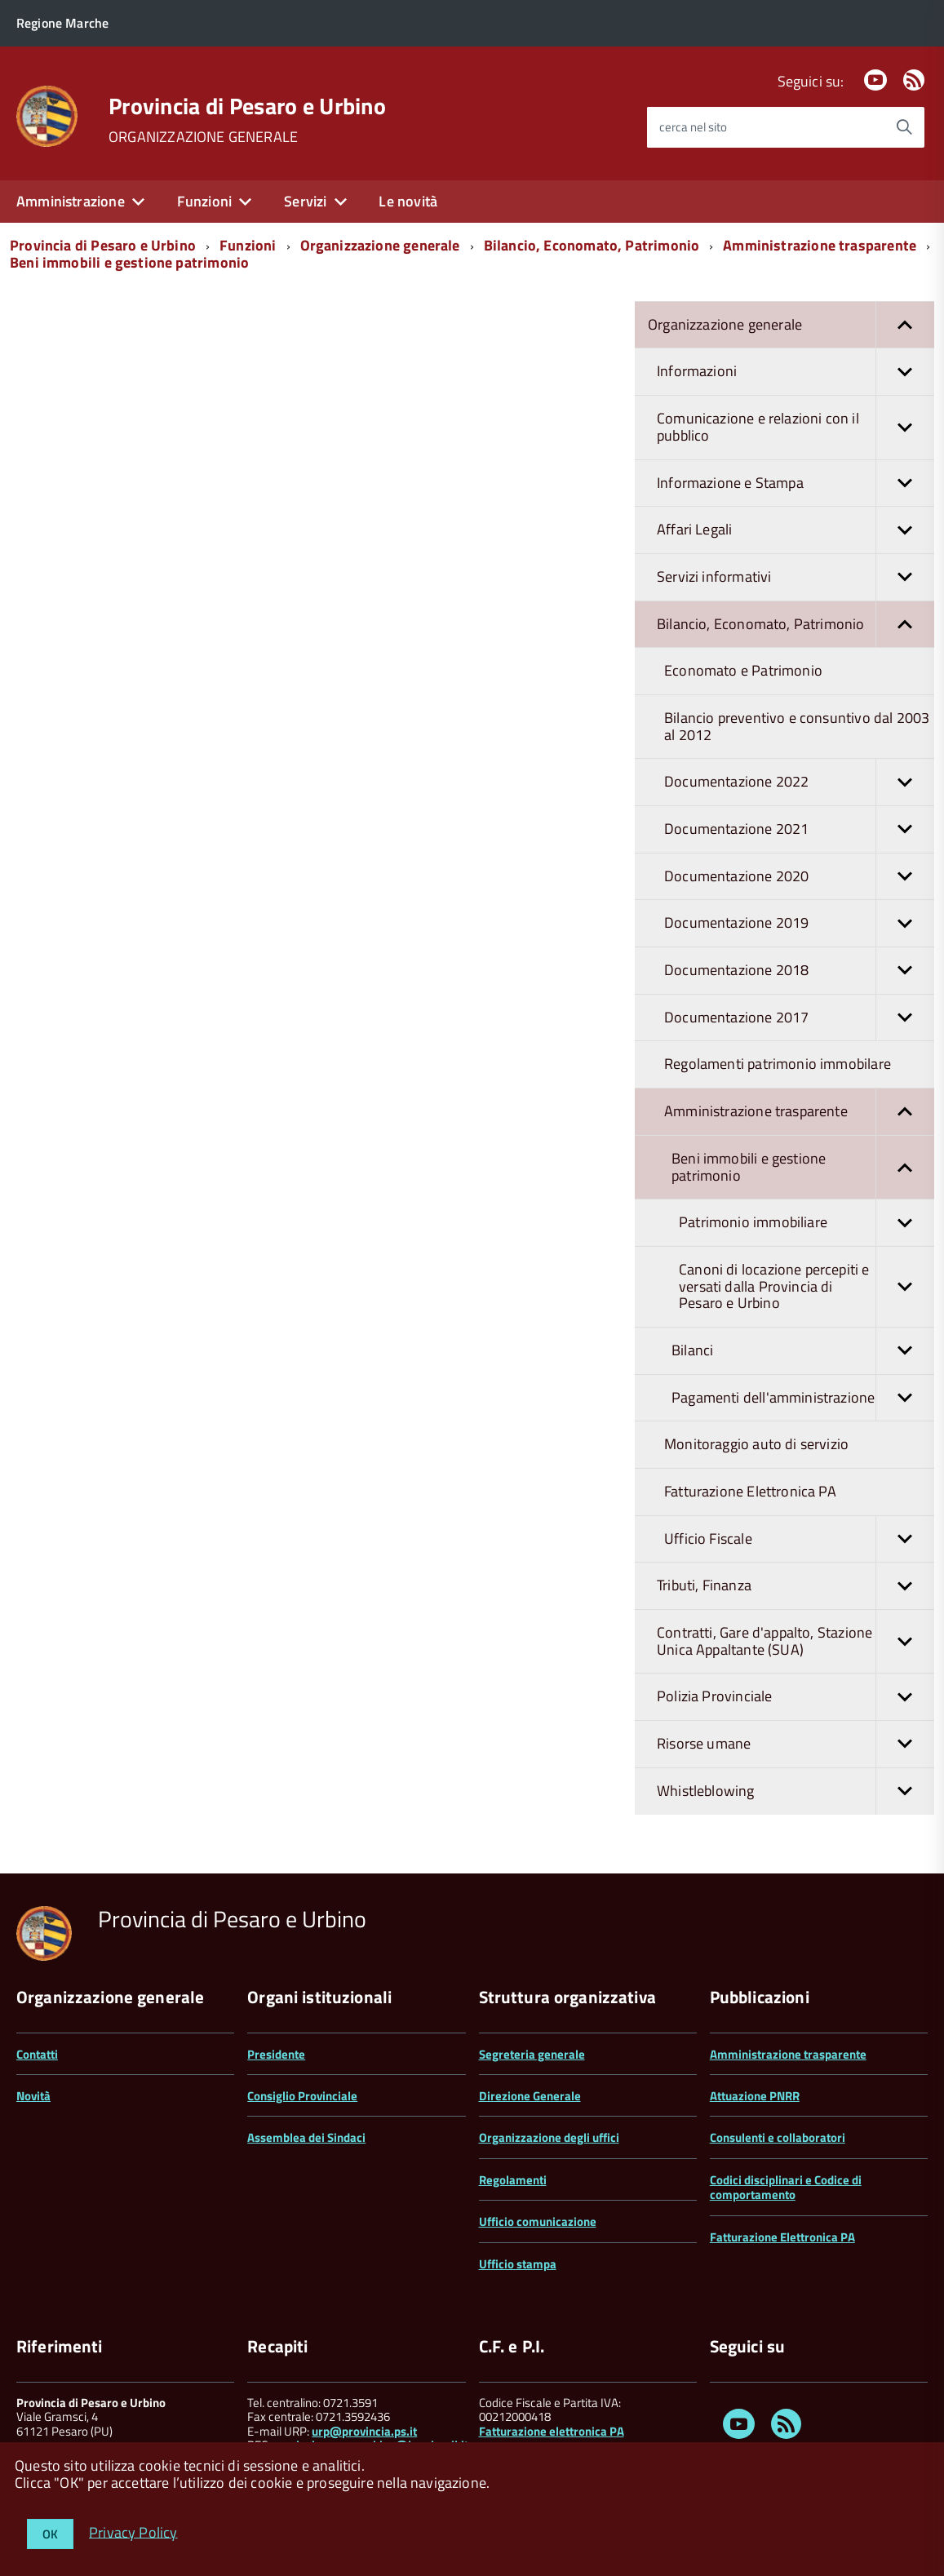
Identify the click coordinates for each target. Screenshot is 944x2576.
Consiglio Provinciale (302, 2095)
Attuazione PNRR (755, 2095)
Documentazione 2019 (799, 923)
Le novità (408, 201)
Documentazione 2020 (799, 876)
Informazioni (795, 371)
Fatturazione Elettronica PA (750, 1491)
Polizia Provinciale (795, 1697)
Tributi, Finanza (795, 1586)
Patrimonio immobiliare (806, 1222)
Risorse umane (795, 1744)
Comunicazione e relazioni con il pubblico (795, 427)
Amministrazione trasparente (819, 245)
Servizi (305, 201)
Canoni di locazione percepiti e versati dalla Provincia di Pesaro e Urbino (806, 1287)
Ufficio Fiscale (799, 1539)
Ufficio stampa (517, 2264)
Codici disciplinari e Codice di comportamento (786, 2187)
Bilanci (802, 1351)
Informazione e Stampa (795, 483)
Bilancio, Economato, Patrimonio (592, 245)
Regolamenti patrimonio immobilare (777, 1064)
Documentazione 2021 (799, 829)
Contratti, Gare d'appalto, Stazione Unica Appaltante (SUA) (795, 1641)
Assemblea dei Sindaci (306, 2137)
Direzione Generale (530, 2095)
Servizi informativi (795, 577)
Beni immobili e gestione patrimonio (129, 262)
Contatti (37, 2054)
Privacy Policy (133, 2532)
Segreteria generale (532, 2054)
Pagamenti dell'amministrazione (802, 1398)
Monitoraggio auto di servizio (756, 1444)
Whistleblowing (795, 1791)
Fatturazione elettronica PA (551, 2431)
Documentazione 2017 (799, 1018)
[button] (904, 325)
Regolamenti (513, 2179)
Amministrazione (70, 201)
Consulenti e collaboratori (777, 2137)
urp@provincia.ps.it (364, 2431)
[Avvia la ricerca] (904, 127)
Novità (33, 2095)
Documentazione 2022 (799, 782)
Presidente (276, 2054)
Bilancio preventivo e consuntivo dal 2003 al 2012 (796, 726)
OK (50, 2534)
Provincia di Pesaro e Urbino (247, 106)
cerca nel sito (693, 127)
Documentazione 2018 (799, 970)
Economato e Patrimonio (743, 670)
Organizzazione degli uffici (549, 2137)
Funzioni (204, 201)
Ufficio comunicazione (537, 2221)
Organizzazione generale (380, 245)
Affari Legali (795, 530)
